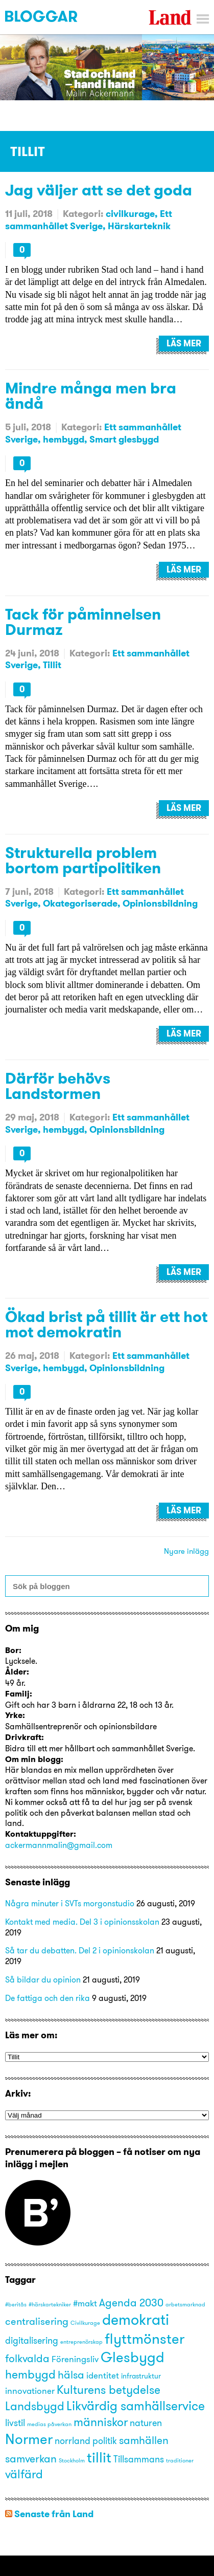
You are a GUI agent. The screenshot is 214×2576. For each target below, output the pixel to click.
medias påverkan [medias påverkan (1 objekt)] (49, 2424)
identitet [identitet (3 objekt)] (102, 2375)
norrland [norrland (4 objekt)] (72, 2441)
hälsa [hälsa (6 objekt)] (71, 2374)
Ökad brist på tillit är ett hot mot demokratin (106, 1324)
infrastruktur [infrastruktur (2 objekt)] (141, 2376)
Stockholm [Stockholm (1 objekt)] (72, 2460)
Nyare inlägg (186, 1551)
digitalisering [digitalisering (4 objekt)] (31, 2340)
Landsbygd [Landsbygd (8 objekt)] (34, 2405)
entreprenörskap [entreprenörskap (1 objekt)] (81, 2342)
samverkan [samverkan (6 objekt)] (31, 2458)
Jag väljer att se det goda (98, 190)
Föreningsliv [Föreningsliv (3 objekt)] (75, 2359)
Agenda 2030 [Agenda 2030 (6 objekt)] (131, 2302)
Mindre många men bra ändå (90, 395)
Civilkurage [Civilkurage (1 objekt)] (85, 2323)
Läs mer (184, 343)
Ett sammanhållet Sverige (88, 219)
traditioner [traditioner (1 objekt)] (180, 2460)
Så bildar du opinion (43, 1979)
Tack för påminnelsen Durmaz (83, 621)
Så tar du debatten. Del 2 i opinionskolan (79, 1950)
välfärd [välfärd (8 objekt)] (24, 2474)
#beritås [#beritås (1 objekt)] (16, 2304)
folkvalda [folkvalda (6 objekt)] (27, 2358)
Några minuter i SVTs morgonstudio (69, 1903)
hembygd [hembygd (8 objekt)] (30, 2374)
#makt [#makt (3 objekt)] (85, 2303)
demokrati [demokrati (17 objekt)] (135, 2319)
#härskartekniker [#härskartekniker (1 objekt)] (50, 2304)
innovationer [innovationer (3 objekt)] (30, 2391)
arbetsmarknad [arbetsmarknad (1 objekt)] (185, 2304)
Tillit (52, 665)
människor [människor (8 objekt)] (101, 2421)
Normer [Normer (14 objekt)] (29, 2439)
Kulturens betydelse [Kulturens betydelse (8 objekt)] (108, 2389)
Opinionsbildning (160, 903)
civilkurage (130, 213)
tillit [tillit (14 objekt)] (99, 2457)
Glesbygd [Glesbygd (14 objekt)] (132, 2357)
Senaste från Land (53, 2514)
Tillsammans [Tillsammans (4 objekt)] (138, 2459)
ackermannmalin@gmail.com (58, 1845)
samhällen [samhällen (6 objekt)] (144, 2440)
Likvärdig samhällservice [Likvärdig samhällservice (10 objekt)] (135, 2405)
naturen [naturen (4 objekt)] (146, 2423)
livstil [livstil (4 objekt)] (15, 2423)
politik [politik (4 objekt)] (104, 2441)
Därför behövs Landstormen (57, 1085)
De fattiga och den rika (47, 1998)
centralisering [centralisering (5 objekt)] (36, 2321)
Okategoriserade (80, 903)
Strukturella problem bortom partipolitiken (83, 860)
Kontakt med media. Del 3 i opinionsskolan (82, 1922)
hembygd (63, 439)
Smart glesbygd (124, 439)
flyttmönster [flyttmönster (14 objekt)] (144, 2338)
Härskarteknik (139, 226)
